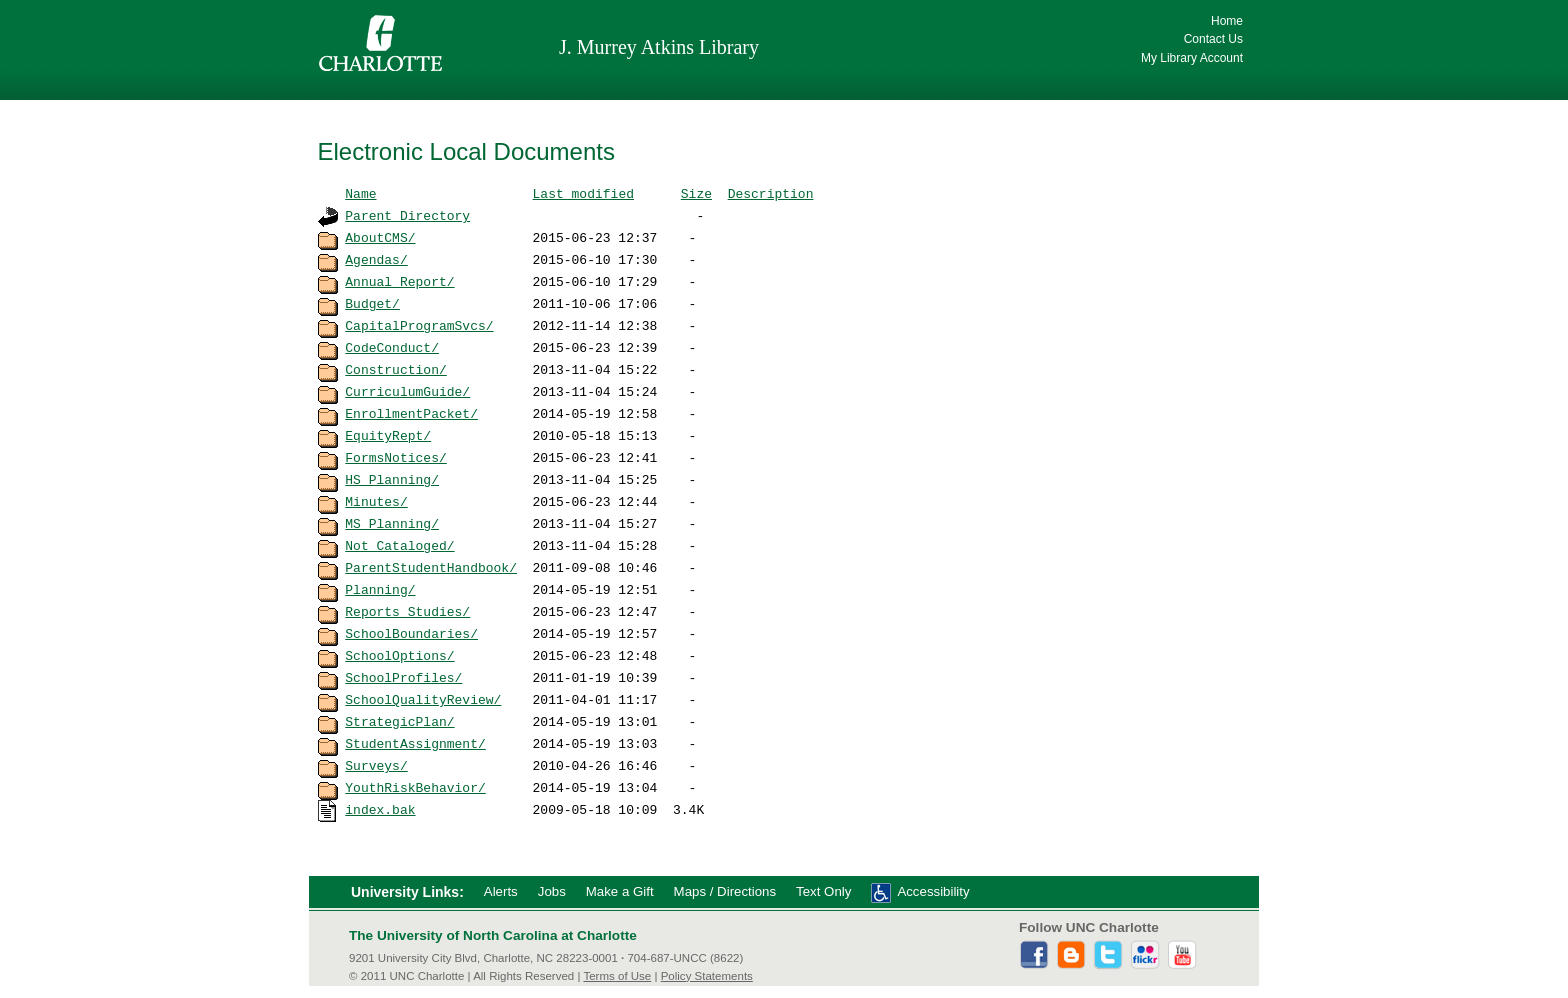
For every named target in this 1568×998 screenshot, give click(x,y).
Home (1227, 21)
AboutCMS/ (380, 237)
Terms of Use (617, 976)
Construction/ (395, 369)
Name (360, 193)
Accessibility (933, 891)
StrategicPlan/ (399, 721)
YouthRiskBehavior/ (415, 787)
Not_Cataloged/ (399, 545)
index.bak (380, 809)
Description (771, 193)
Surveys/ (376, 765)
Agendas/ (376, 259)
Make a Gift (620, 891)
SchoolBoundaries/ (411, 633)
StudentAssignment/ (415, 743)
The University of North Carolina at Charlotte (493, 935)
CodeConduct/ (392, 347)
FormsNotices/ (395, 457)
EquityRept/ (388, 435)
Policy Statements (707, 976)
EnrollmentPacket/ (411, 413)
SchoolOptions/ (399, 655)
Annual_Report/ (399, 281)
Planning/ (380, 589)
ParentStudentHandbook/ (431, 567)
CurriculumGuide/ (407, 391)
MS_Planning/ (392, 523)
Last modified (583, 193)
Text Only (823, 891)
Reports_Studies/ (407, 611)
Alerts (501, 891)
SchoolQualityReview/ (423, 699)
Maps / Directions (725, 891)
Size (696, 193)
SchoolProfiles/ (403, 677)
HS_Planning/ (392, 479)
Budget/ (372, 303)
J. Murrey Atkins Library (659, 47)
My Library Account (1192, 58)
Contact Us (1213, 39)
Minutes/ (376, 501)
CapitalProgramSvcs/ (419, 325)
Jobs (552, 891)
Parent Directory (407, 215)
